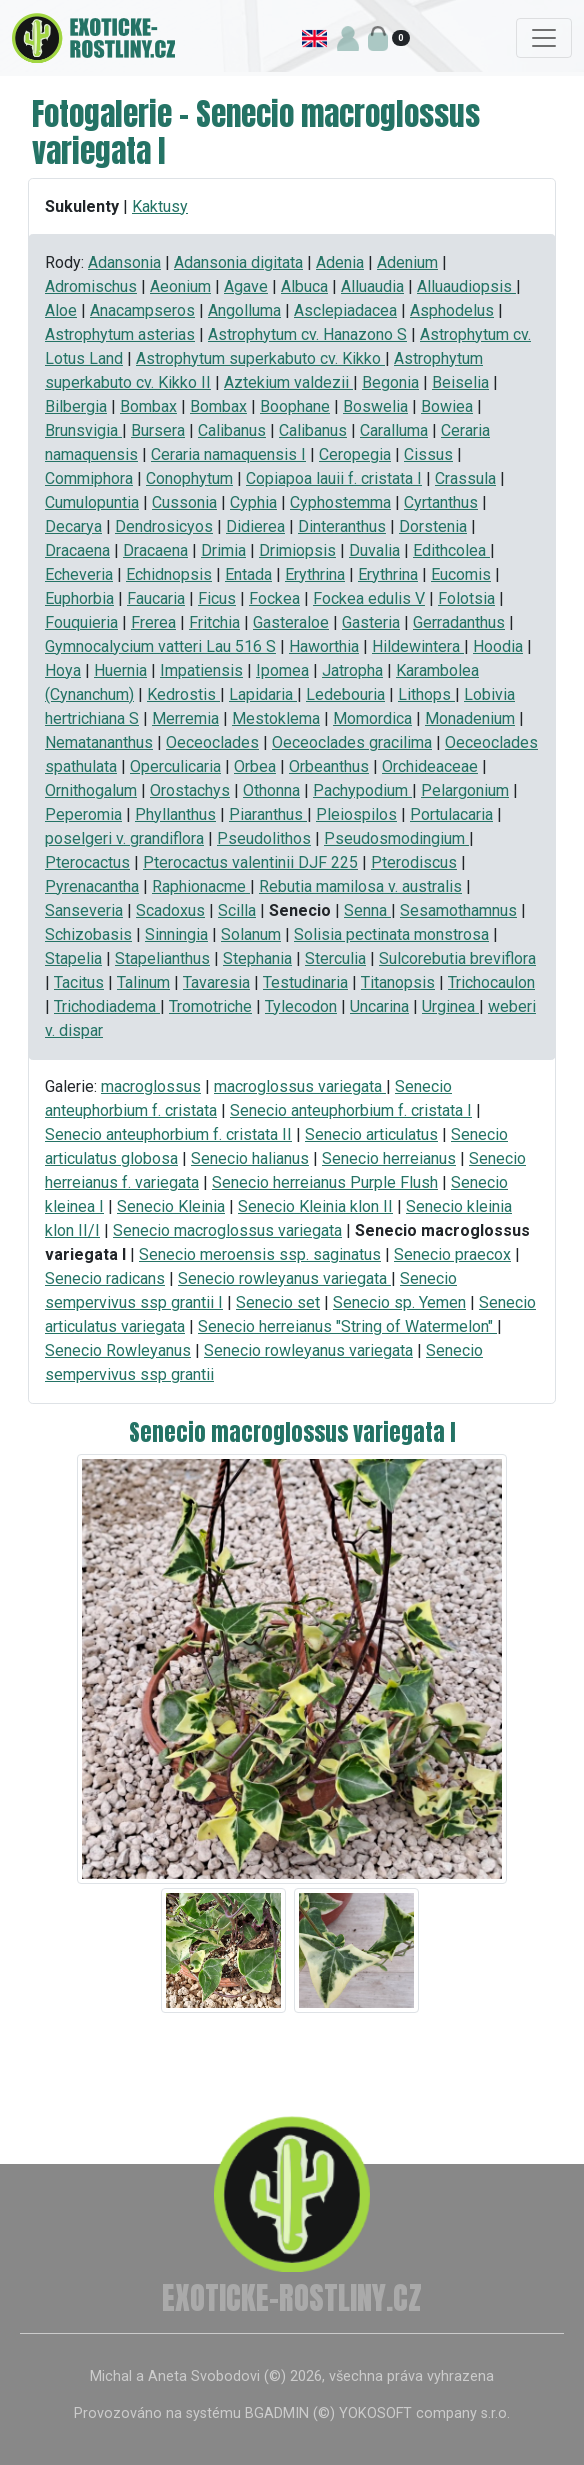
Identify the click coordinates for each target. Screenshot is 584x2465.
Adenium (407, 262)
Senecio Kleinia (171, 1206)
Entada (248, 574)
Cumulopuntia (92, 502)
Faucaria (156, 598)
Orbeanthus (329, 766)
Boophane (295, 406)
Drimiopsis (297, 550)
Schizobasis (88, 934)
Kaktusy (160, 206)
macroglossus (151, 1086)
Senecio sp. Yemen (399, 1302)
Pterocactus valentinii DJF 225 (250, 862)
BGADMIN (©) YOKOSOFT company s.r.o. (377, 2413)
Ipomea (282, 670)
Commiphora (89, 478)
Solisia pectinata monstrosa (391, 934)
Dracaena (77, 550)
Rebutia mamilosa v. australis (360, 886)
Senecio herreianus (389, 1158)
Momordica (372, 718)
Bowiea (447, 406)
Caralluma (394, 430)
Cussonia (184, 502)
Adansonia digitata (238, 262)
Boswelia (375, 406)
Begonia (390, 382)
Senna (367, 910)
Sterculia (335, 958)
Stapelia (73, 958)
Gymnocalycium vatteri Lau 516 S (160, 646)
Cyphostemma (340, 502)
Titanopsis (398, 982)
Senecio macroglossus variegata (227, 1230)
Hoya (63, 670)
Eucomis (461, 574)
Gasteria (371, 622)
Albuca (304, 286)
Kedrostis (183, 694)
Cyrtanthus (441, 502)
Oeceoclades (212, 742)
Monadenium (470, 718)
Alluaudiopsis (466, 286)
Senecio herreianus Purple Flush (325, 1182)
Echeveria (79, 574)
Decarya (73, 526)
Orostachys (190, 790)
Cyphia (253, 502)
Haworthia (324, 646)
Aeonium (180, 286)
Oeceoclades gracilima (352, 742)
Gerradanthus (459, 622)
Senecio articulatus (371, 1134)
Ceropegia (355, 454)
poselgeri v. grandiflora (124, 838)
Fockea (274, 598)
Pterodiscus (414, 862)
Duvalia (374, 550)
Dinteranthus (342, 526)
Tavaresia (216, 982)
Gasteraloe (291, 622)
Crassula (465, 478)
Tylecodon (301, 1006)
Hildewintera (418, 646)
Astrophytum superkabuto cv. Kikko (260, 358)
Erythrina (315, 574)
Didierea (255, 526)
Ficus (217, 598)
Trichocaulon (491, 982)
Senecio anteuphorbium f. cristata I (351, 1110)
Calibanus (232, 430)
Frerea (153, 622)
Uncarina (379, 1006)
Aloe (61, 310)
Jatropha (352, 670)
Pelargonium (465, 790)
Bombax (148, 406)
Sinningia (176, 934)
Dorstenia (433, 526)
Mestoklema (276, 718)
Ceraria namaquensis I (228, 454)
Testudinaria (305, 982)
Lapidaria (263, 694)
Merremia (185, 718)
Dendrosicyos (164, 526)
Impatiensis (201, 670)
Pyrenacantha (92, 886)
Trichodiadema (107, 1006)
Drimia (223, 550)
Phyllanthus (175, 814)
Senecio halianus (250, 1158)
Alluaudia (372, 286)
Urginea (450, 1006)
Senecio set (278, 1302)
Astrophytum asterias (120, 334)
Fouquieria (81, 622)
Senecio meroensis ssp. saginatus (260, 1254)
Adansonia (124, 262)
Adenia (340, 262)
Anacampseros (142, 310)
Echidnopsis (169, 574)
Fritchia (214, 622)
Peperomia (83, 814)
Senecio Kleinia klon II (315, 1206)
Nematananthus (99, 742)
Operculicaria (175, 766)
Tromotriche (210, 1006)
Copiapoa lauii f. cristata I (334, 478)
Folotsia (466, 598)
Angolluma (244, 310)
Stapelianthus (162, 958)
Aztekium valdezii (288, 382)
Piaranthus (268, 814)
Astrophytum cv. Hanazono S (307, 334)
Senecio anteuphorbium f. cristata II (168, 1134)
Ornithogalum (91, 790)
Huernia (120, 670)
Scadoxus (170, 910)
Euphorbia (79, 598)
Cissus (428, 454)
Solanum (251, 934)
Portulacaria (451, 814)
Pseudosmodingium (396, 838)
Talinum (143, 982)
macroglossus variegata (300, 1086)
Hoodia (498, 646)
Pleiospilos (356, 814)
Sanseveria (84, 910)
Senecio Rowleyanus (118, 1350)
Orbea (255, 766)
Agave (246, 286)
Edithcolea (451, 550)
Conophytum (189, 478)
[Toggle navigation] (544, 38)
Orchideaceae (430, 766)
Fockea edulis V (369, 598)
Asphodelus (452, 310)
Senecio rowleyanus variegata (284, 1278)
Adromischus (91, 286)
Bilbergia (76, 406)
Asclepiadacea (345, 310)
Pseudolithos (264, 838)
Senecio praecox (452, 1254)
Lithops (426, 694)
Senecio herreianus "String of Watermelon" (347, 1326)
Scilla (237, 910)
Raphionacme (201, 886)
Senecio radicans (105, 1278)
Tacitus (79, 982)
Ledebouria (345, 694)
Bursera (158, 430)
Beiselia (460, 382)
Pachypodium (362, 790)
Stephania (257, 958)
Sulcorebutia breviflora (457, 958)
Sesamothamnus (458, 910)
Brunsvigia (83, 430)
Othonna (271, 790)
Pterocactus (87, 862)
